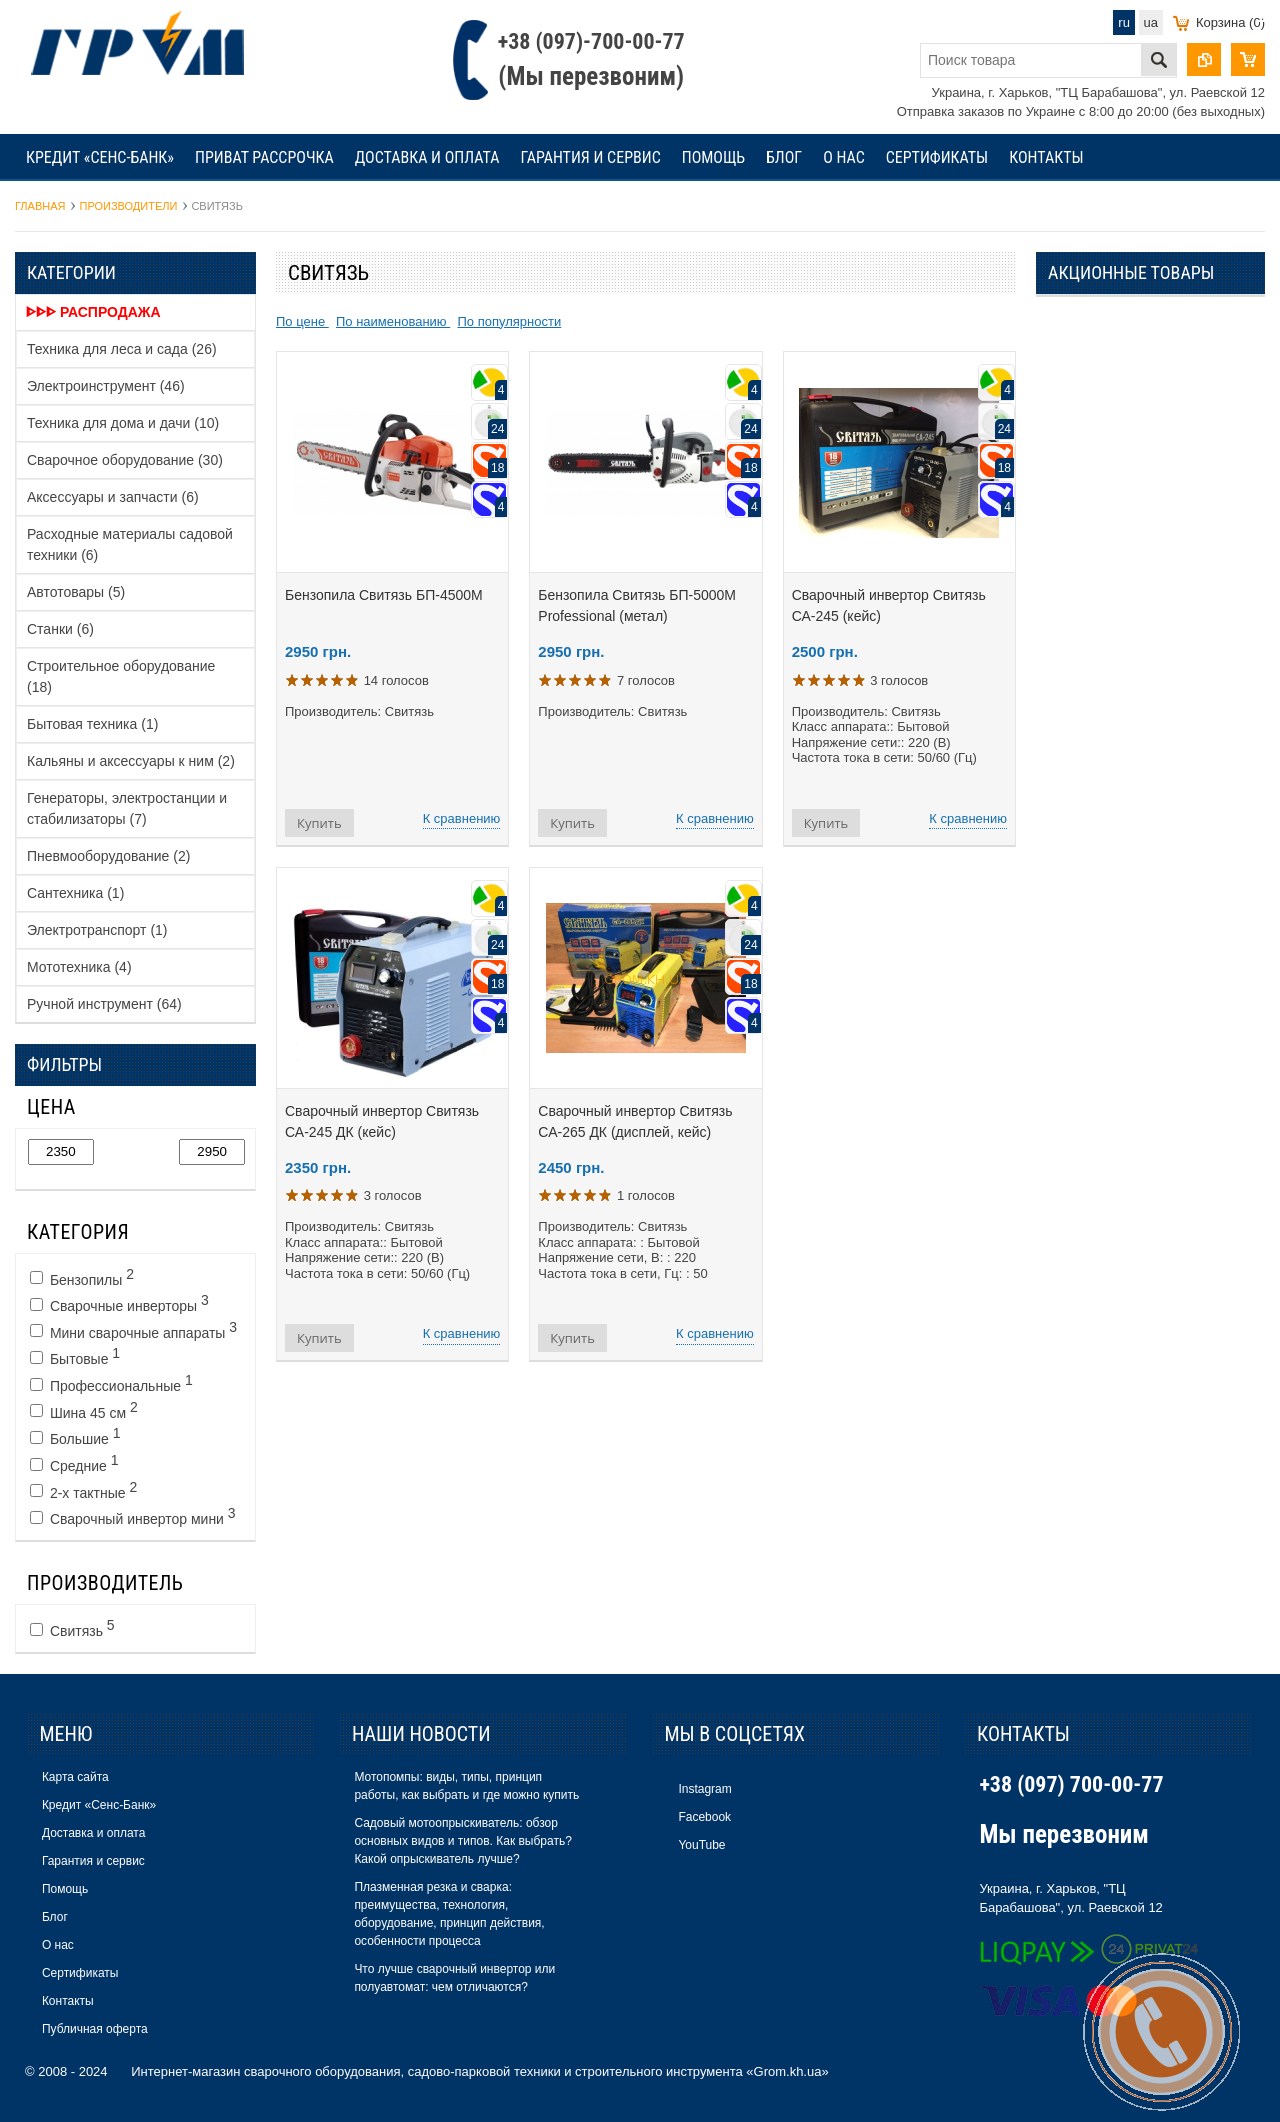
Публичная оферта (95, 2029)
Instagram (704, 1789)
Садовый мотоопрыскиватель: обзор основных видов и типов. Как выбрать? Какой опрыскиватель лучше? (462, 1841)
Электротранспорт (97, 930)
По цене (302, 321)
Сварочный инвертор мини (133, 1516)
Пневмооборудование (108, 856)
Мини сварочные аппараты (133, 1330)
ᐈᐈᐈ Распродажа (93, 312)
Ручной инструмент (104, 1004)
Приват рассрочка (264, 157)
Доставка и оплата (427, 157)
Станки (60, 629)
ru (1124, 22)
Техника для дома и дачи (123, 423)
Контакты (1046, 157)
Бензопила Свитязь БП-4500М (384, 595)
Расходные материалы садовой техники (130, 544)
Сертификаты (937, 157)
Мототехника (79, 967)
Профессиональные (111, 1383)
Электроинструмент (106, 386)
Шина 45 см (84, 1410)
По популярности (509, 321)
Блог (784, 157)
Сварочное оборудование (125, 460)
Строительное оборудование (121, 676)
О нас (844, 157)
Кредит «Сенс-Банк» (100, 157)
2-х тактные (83, 1490)
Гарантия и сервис (590, 157)
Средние (74, 1463)
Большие (75, 1436)
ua (1151, 22)
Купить (319, 823)
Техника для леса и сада (122, 349)
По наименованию (393, 321)
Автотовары (76, 592)
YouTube (701, 1845)
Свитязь (72, 1628)
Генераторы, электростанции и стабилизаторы (127, 808)
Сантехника (75, 893)
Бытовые (75, 1356)
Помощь (713, 157)
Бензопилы (82, 1277)
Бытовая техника (92, 724)
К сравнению (462, 818)
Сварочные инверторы (119, 1303)
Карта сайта (75, 1777)
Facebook (704, 1817)
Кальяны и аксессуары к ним (131, 761)
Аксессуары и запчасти (113, 497)
